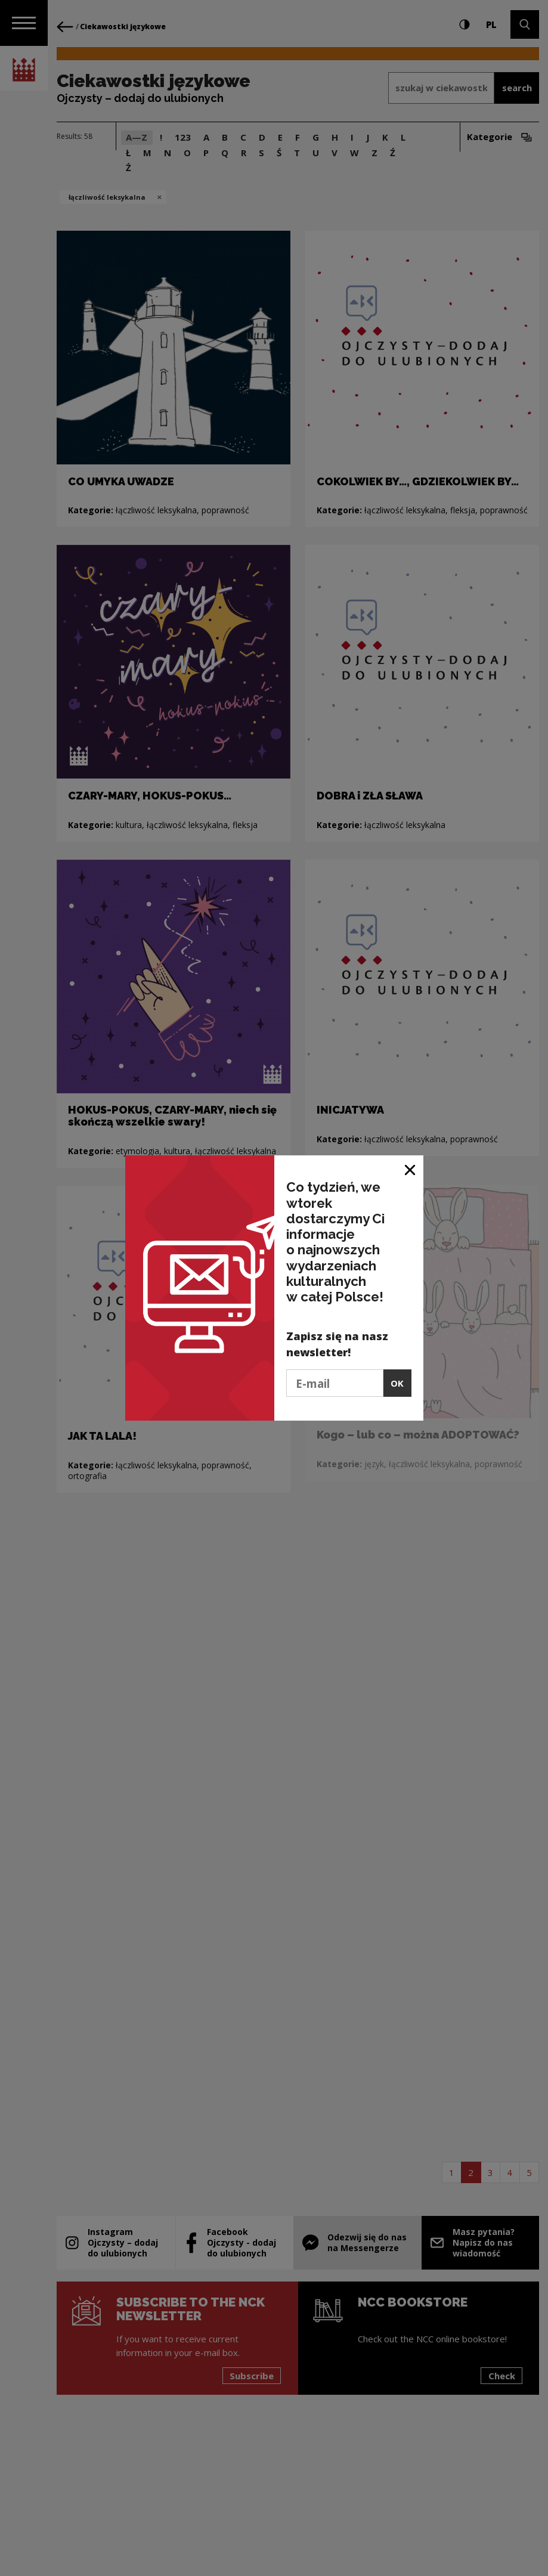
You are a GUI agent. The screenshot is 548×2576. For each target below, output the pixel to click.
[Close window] (410, 1168)
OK (397, 1383)
